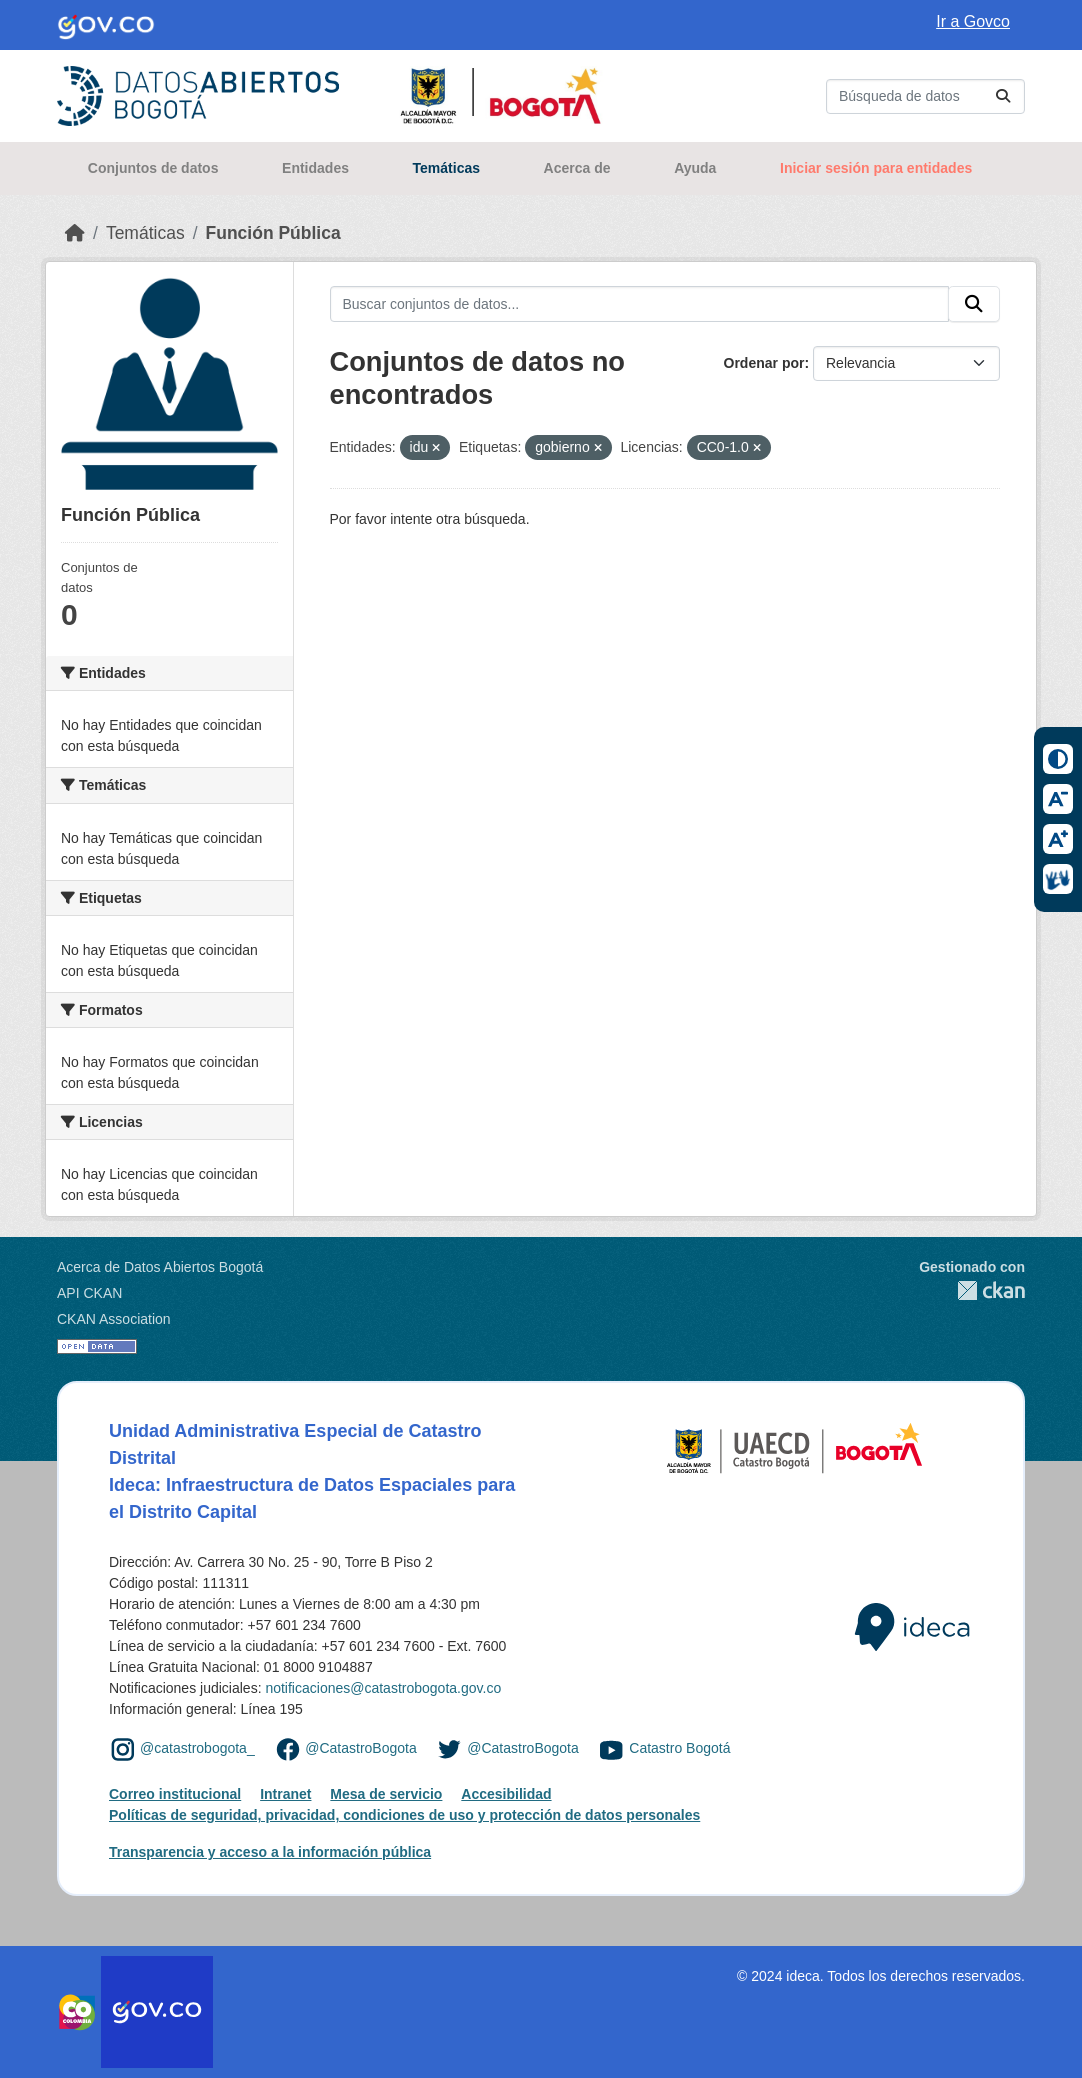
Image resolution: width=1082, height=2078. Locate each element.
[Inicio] (75, 233)
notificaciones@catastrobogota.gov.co (383, 1688)
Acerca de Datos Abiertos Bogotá (160, 1267)
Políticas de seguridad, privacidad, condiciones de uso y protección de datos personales (404, 1815)
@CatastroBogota (361, 1748)
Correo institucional (175, 1794)
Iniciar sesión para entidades (876, 168)
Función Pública (273, 233)
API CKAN (89, 1293)
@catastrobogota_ (197, 1748)
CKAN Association (114, 1319)
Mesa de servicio (386, 1794)
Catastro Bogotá (679, 1748)
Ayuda (695, 168)
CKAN (972, 1290)
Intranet (285, 1794)
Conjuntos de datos (153, 168)
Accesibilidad (506, 1794)
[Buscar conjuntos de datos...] (925, 96)
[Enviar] (1003, 96)
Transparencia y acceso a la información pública (270, 1852)
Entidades (315, 168)
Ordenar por (764, 363)
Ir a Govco (973, 21)
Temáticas (446, 168)
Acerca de (577, 168)
